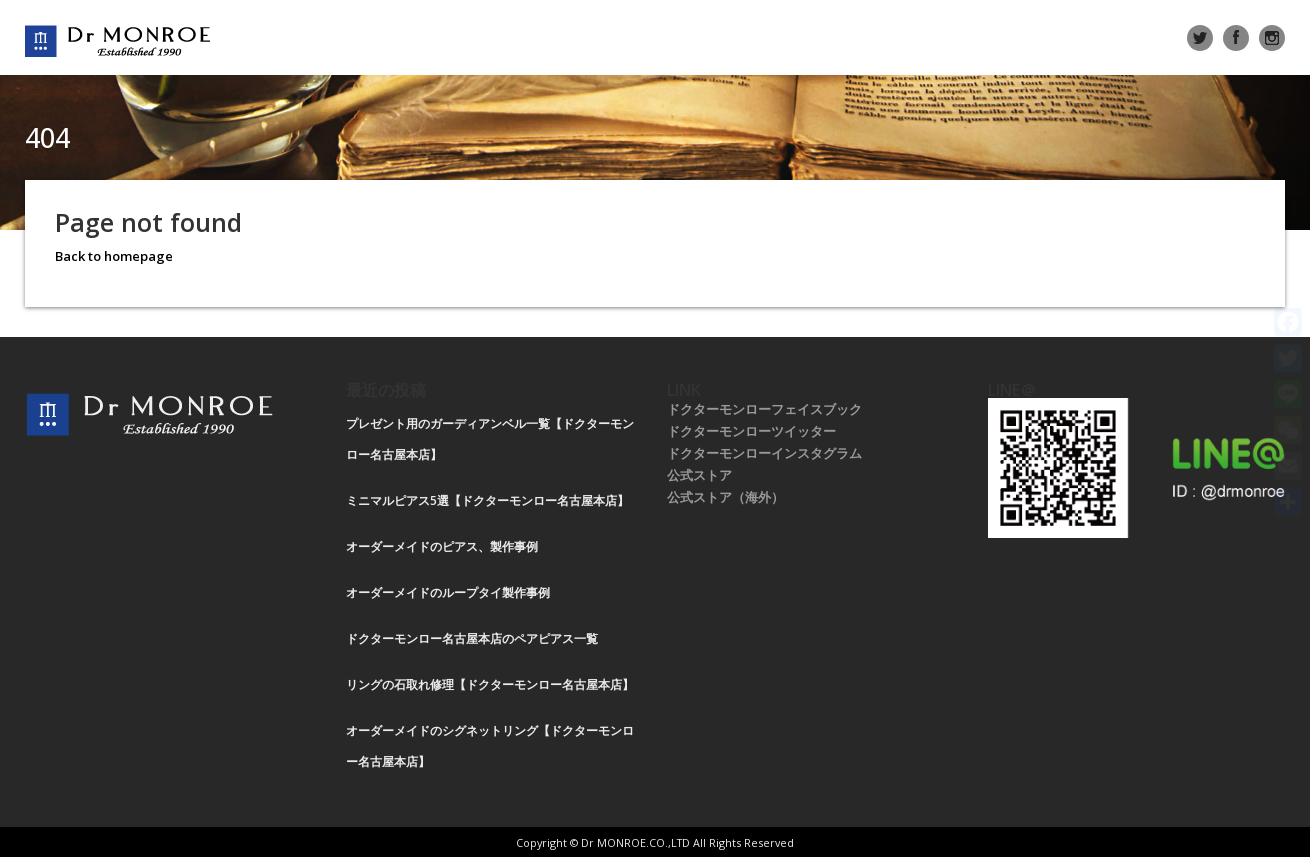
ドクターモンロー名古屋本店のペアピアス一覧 (472, 638)
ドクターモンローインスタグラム (764, 453)
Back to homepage (114, 256)
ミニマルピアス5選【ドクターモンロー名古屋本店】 (487, 500)
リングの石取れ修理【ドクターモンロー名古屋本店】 (490, 684)
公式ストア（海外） (725, 497)
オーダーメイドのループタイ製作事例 (448, 592)
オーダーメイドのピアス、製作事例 (442, 546)
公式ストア (699, 475)
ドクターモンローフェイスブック (764, 409)
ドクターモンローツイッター (751, 431)
